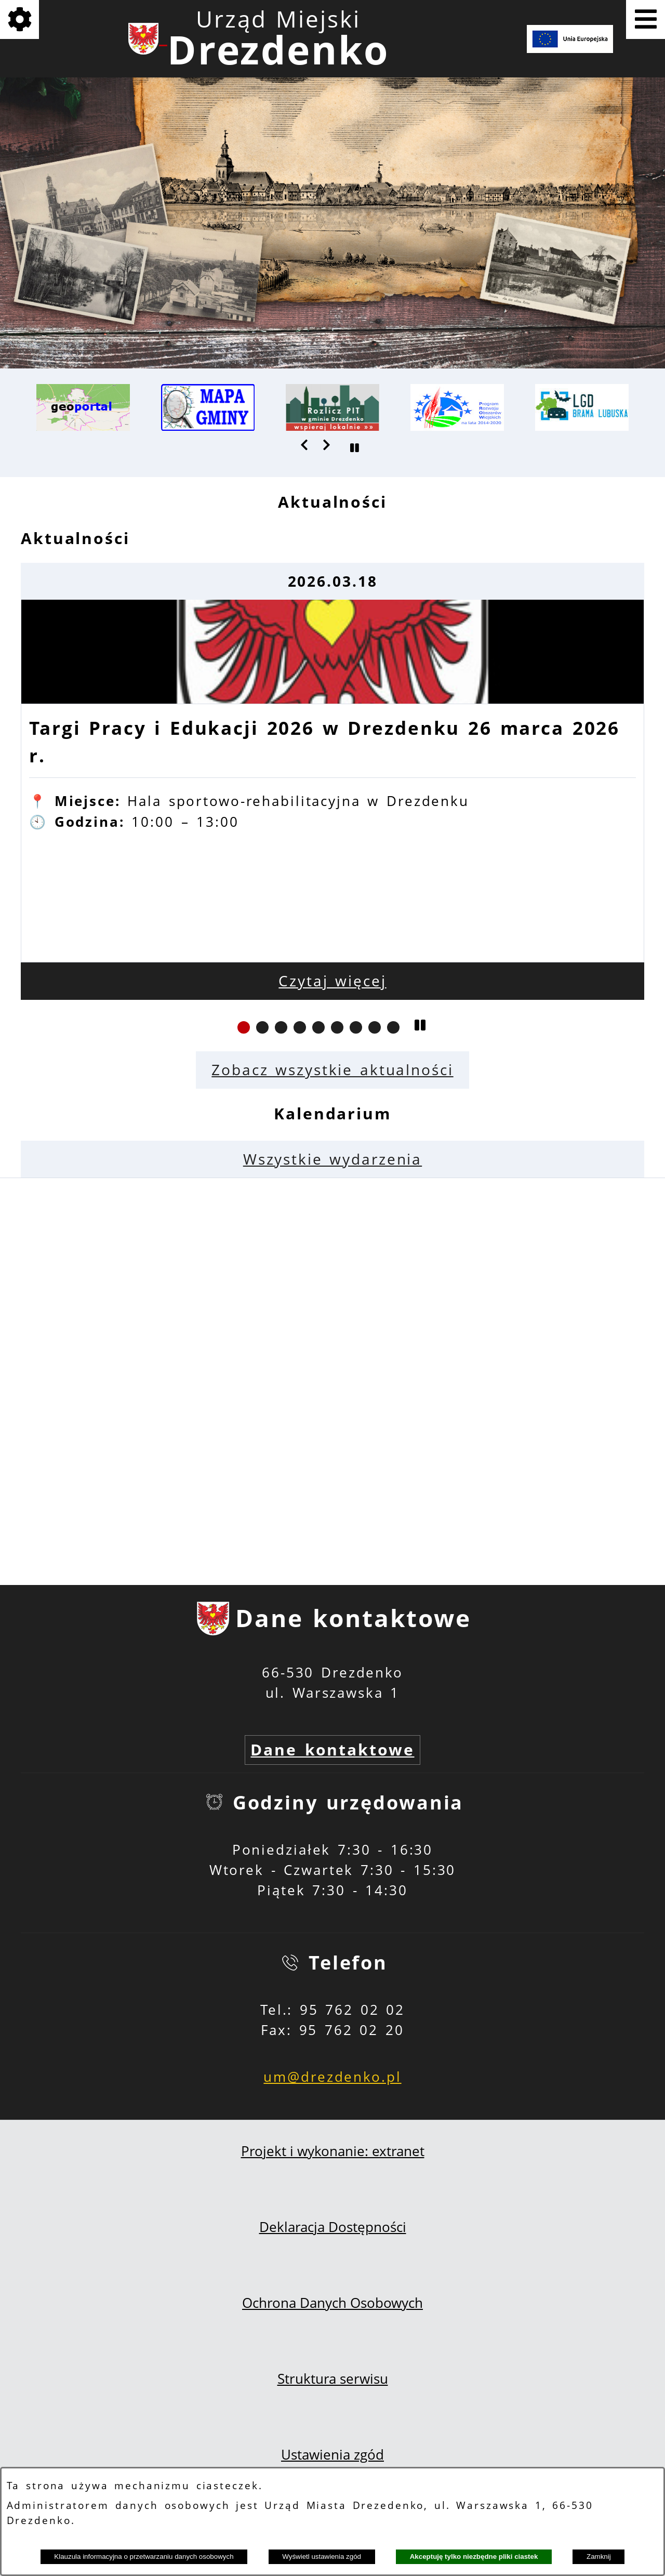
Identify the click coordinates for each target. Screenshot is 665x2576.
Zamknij (599, 2556)
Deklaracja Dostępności (332, 2227)
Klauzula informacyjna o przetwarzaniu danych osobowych (143, 2556)
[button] (305, 444)
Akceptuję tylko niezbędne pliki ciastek (474, 2556)
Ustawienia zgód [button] (332, 2455)
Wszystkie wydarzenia (332, 1159)
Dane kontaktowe (332, 1749)
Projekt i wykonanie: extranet (332, 2151)
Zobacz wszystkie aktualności (332, 1069)
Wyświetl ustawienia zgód (321, 2556)
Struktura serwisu (332, 2379)
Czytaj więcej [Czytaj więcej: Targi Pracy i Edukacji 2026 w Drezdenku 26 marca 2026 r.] (332, 980)
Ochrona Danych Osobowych (332, 2303)
